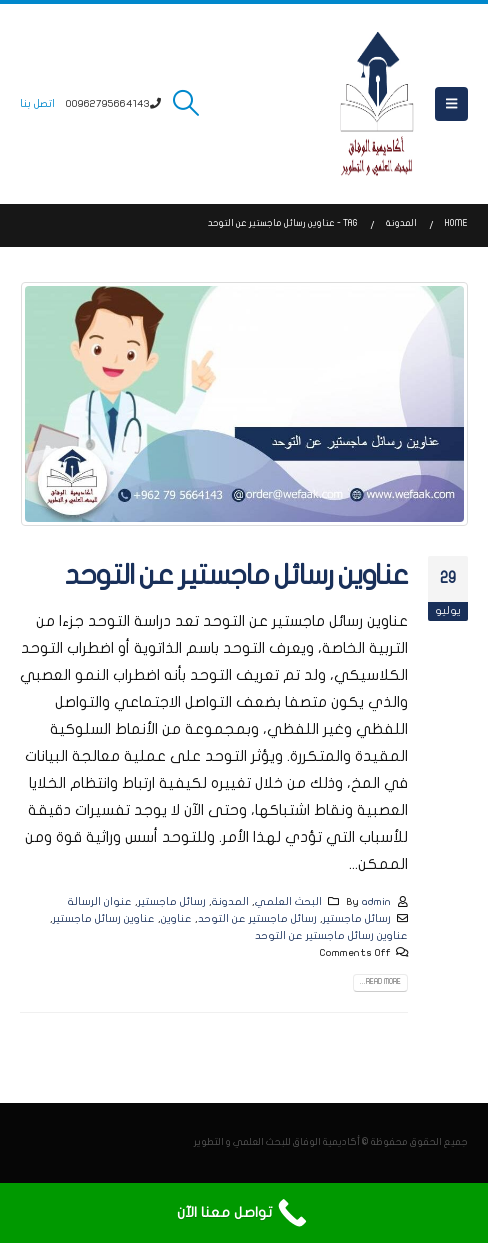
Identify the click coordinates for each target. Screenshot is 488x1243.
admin (376, 901)
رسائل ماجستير (172, 901)
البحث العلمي (288, 901)
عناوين (176, 918)
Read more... (380, 982)
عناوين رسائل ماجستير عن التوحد (236, 575)
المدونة (230, 901)
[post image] (244, 404)
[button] (451, 104)
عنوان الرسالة (100, 901)
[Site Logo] (377, 104)
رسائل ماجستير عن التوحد (257, 918)
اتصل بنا (37, 103)
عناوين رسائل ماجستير (104, 918)
